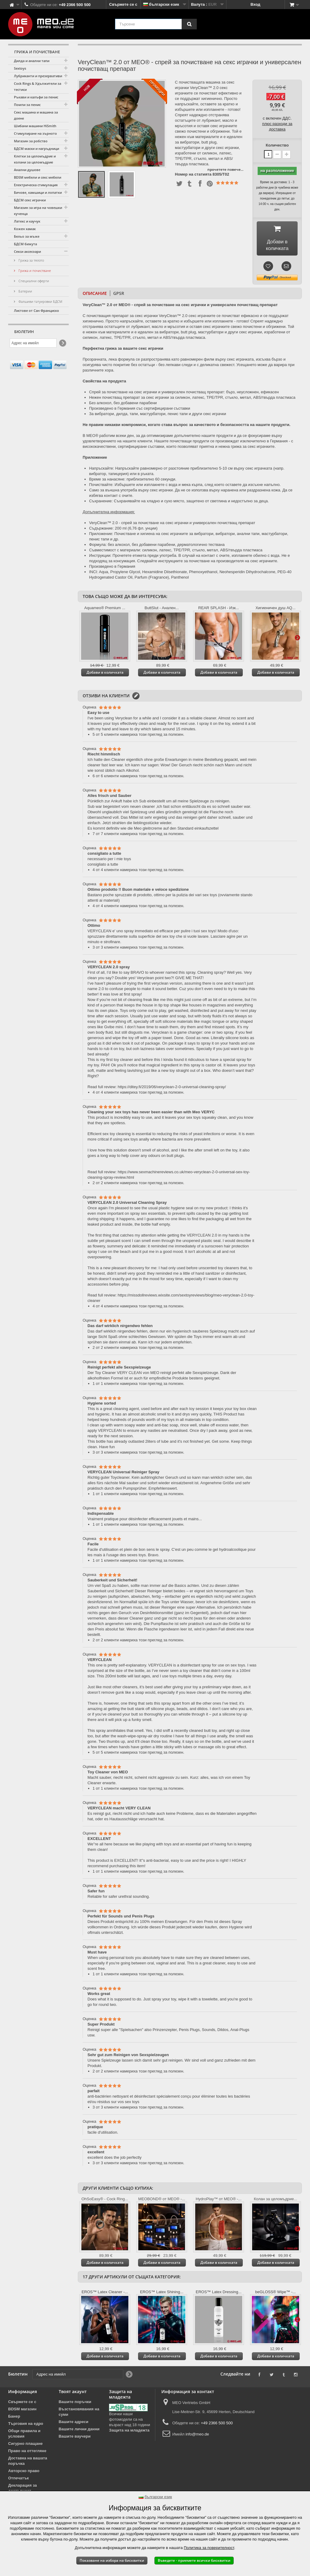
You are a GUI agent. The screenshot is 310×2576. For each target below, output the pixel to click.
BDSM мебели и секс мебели (37, 177)
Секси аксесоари (27, 251)
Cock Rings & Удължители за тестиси (37, 86)
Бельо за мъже (26, 236)
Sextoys (20, 68)
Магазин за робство (31, 141)
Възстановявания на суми (79, 2414)
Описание (95, 295)
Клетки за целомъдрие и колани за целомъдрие (35, 159)
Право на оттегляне (27, 2453)
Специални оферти (33, 281)
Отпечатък (18, 2480)
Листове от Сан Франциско (36, 310)
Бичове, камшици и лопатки (38, 192)
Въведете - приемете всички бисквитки (194, 2560)
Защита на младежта (129, 2432)
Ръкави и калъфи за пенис (36, 97)
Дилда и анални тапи (31, 60)
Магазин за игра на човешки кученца (38, 210)
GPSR (118, 295)
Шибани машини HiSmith (35, 126)
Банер (14, 2418)
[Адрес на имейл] (33, 343)
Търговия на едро (25, 2425)
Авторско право (23, 2473)
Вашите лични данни (79, 2431)
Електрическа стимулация (36, 185)
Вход (255, 4)
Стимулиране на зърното (35, 133)
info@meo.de (197, 2436)
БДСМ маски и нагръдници (36, 148)
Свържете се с (123, 4)
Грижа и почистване (34, 270)
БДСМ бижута (25, 244)
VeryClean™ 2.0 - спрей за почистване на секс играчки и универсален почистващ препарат (172, 525)
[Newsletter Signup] (62, 343)
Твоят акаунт (73, 2393)
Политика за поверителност (209, 2547)
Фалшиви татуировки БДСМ (40, 301)
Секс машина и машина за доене (36, 115)
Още (297, 639)
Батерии (25, 291)
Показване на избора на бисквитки (112, 2560)
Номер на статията (193, 174)
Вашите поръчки (75, 2404)
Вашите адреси (73, 2424)
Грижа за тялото (31, 260)
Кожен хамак (25, 228)
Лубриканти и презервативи (38, 76)
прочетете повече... (225, 169)
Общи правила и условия (24, 2436)
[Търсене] (189, 24)
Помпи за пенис (27, 104)
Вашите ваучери (75, 2438)
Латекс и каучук (27, 221)
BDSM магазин (22, 2411)
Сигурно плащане (25, 2445)
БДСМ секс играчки (30, 200)
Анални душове (27, 169)
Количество (277, 145)
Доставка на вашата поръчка (27, 2463)
